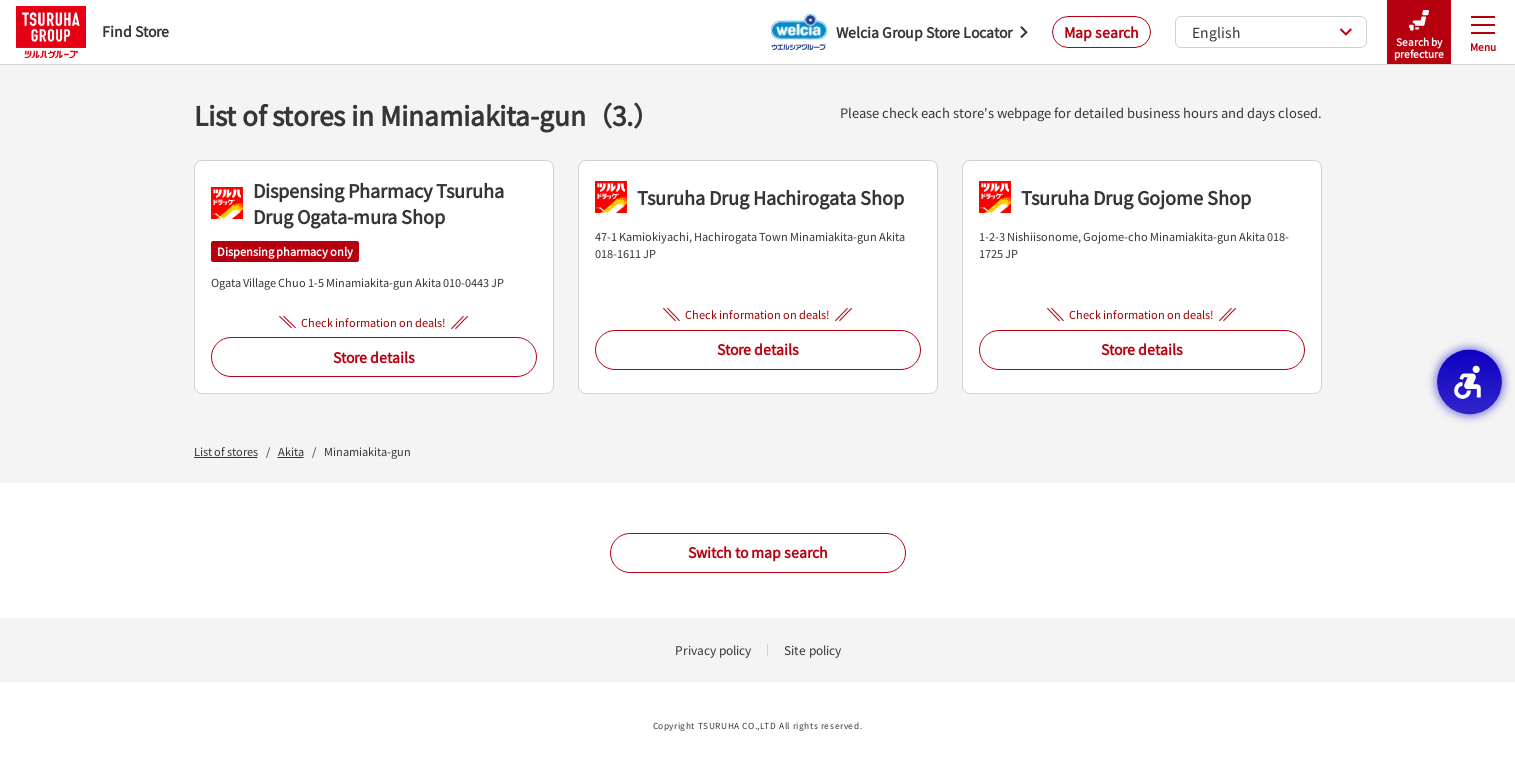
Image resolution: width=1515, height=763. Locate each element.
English (1272, 32)
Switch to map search (758, 552)
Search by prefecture (1419, 32)
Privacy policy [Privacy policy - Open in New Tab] (713, 649)
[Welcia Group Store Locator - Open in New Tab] (899, 32)
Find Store (92, 31)
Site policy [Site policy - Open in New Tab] (812, 649)
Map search (1101, 32)
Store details (374, 357)
